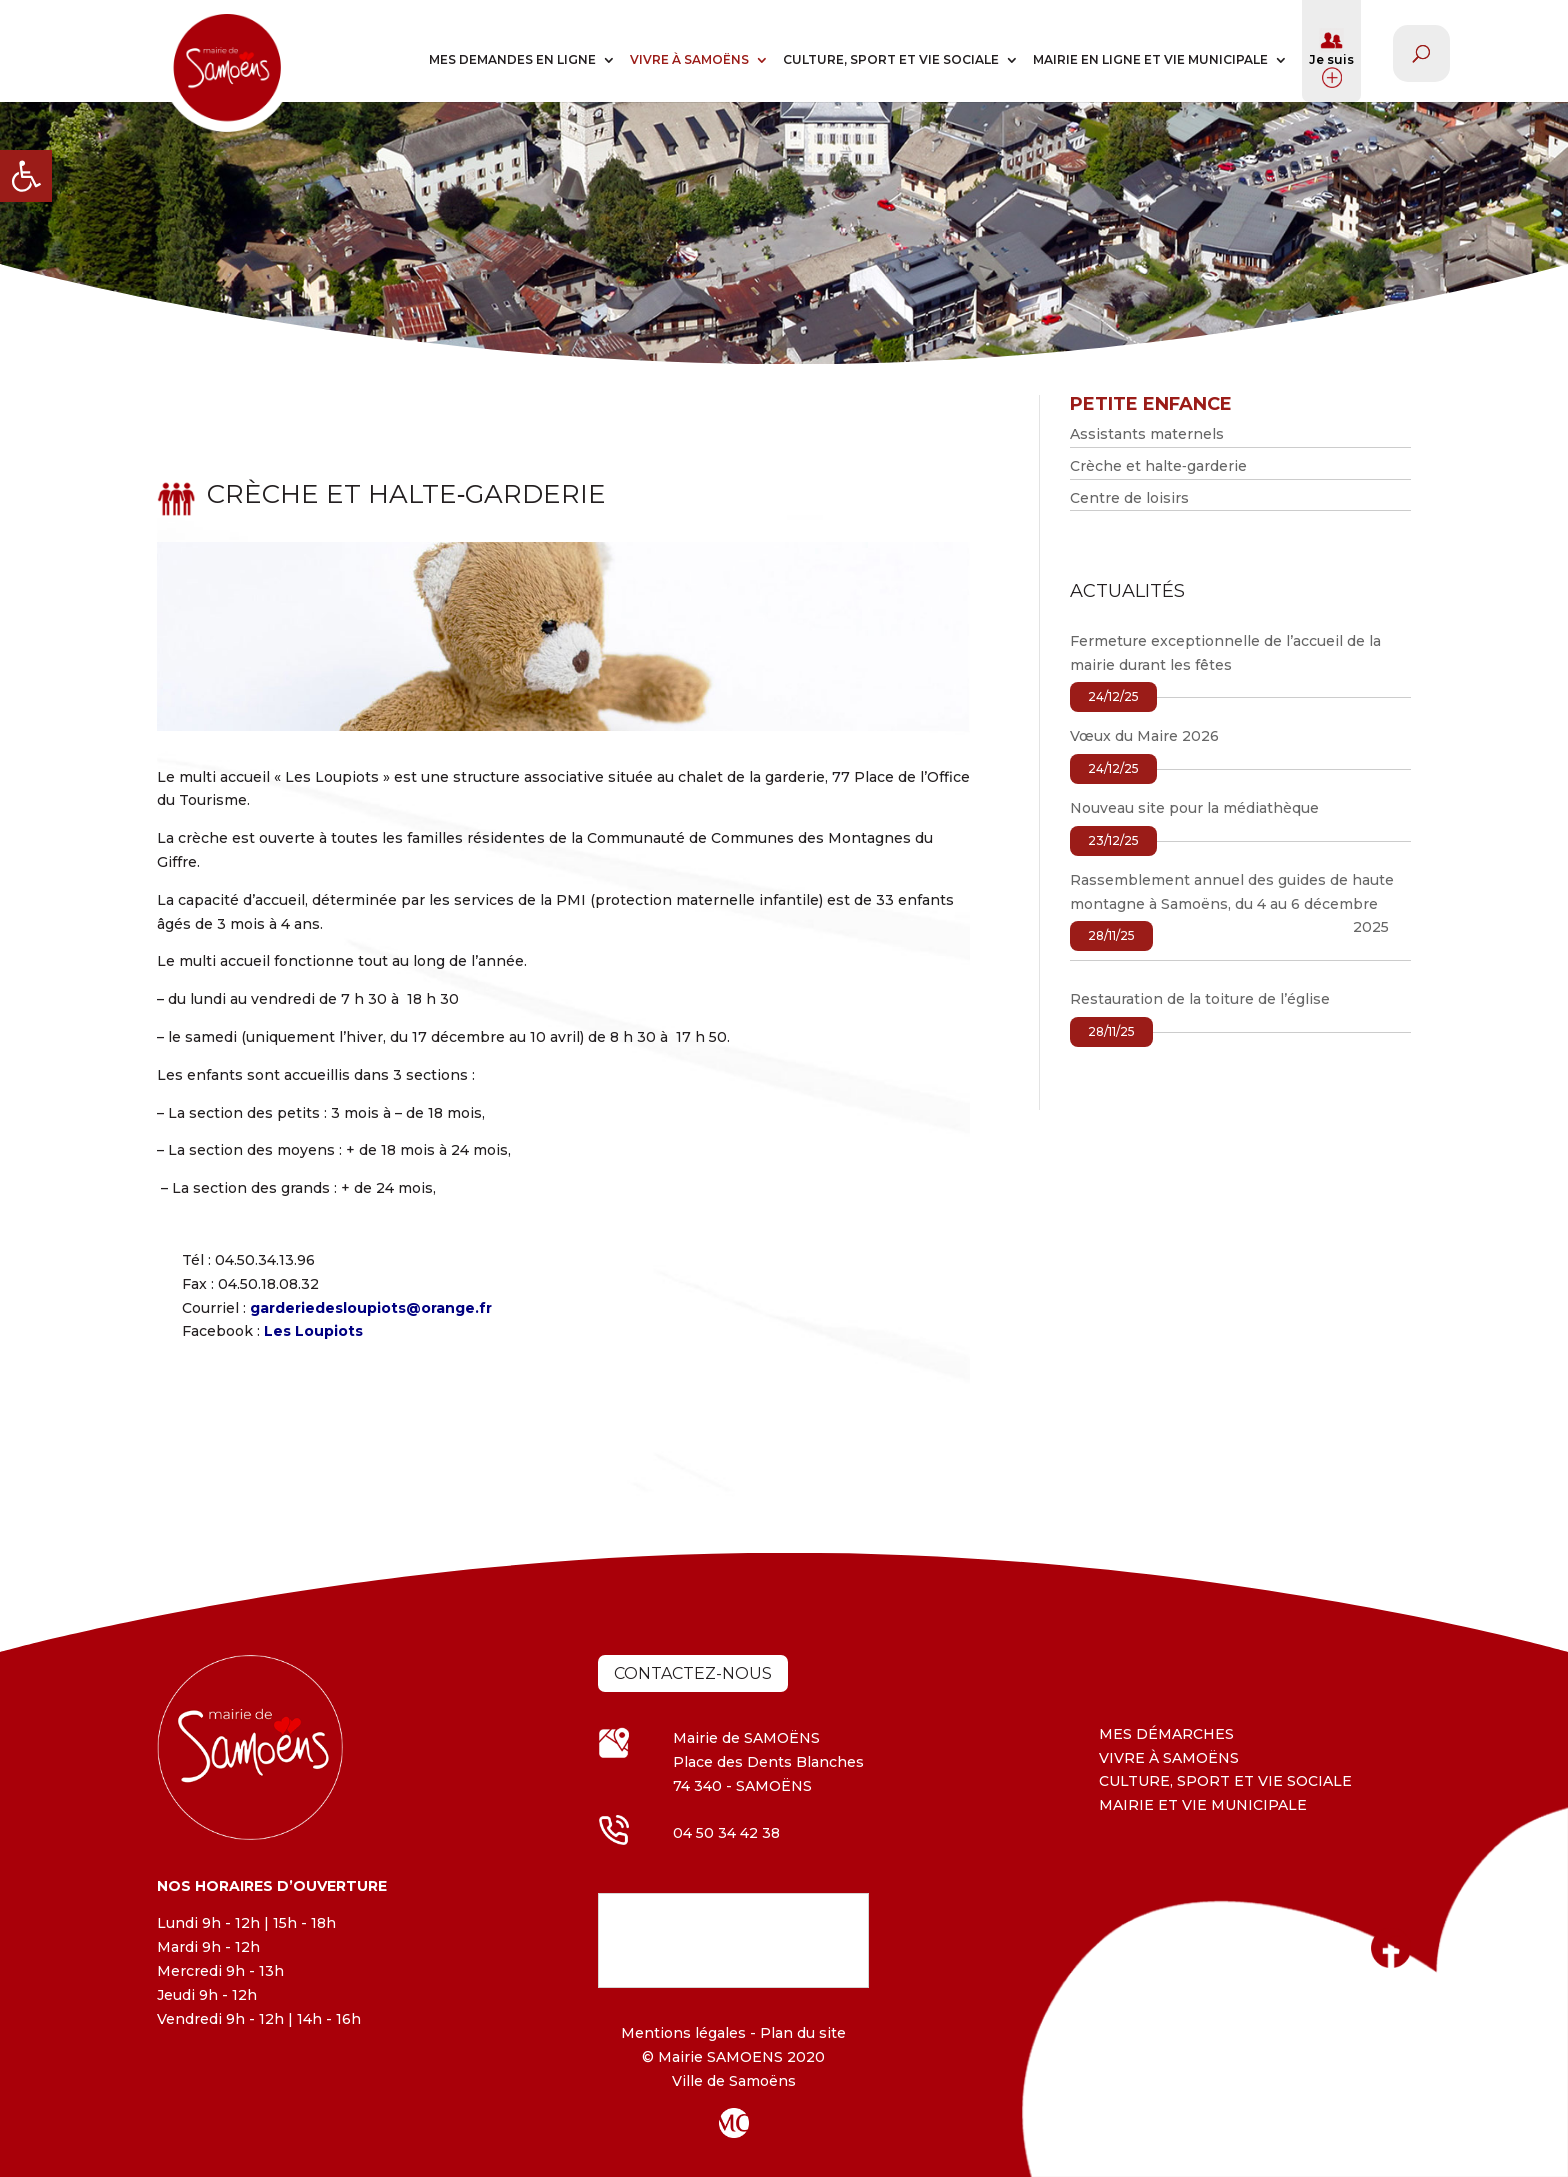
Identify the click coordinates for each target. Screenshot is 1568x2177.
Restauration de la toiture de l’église (1200, 999)
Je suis (1331, 58)
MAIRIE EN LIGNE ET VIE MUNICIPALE (1150, 59)
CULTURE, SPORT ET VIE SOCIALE (891, 59)
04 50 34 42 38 (726, 1833)
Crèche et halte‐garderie (1158, 466)
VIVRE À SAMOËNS (689, 59)
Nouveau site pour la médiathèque (1194, 808)
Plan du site (801, 2033)
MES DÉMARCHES (1166, 1734)
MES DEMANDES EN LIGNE (512, 59)
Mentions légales (683, 2033)
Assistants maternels (1147, 434)
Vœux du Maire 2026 (1144, 736)
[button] (26, 176)
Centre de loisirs (1129, 498)
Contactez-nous (693, 1673)
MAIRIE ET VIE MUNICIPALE (1203, 1805)
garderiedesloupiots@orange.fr (371, 1308)
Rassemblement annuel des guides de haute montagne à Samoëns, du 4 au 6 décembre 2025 (1232, 904)
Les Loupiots (313, 1331)
